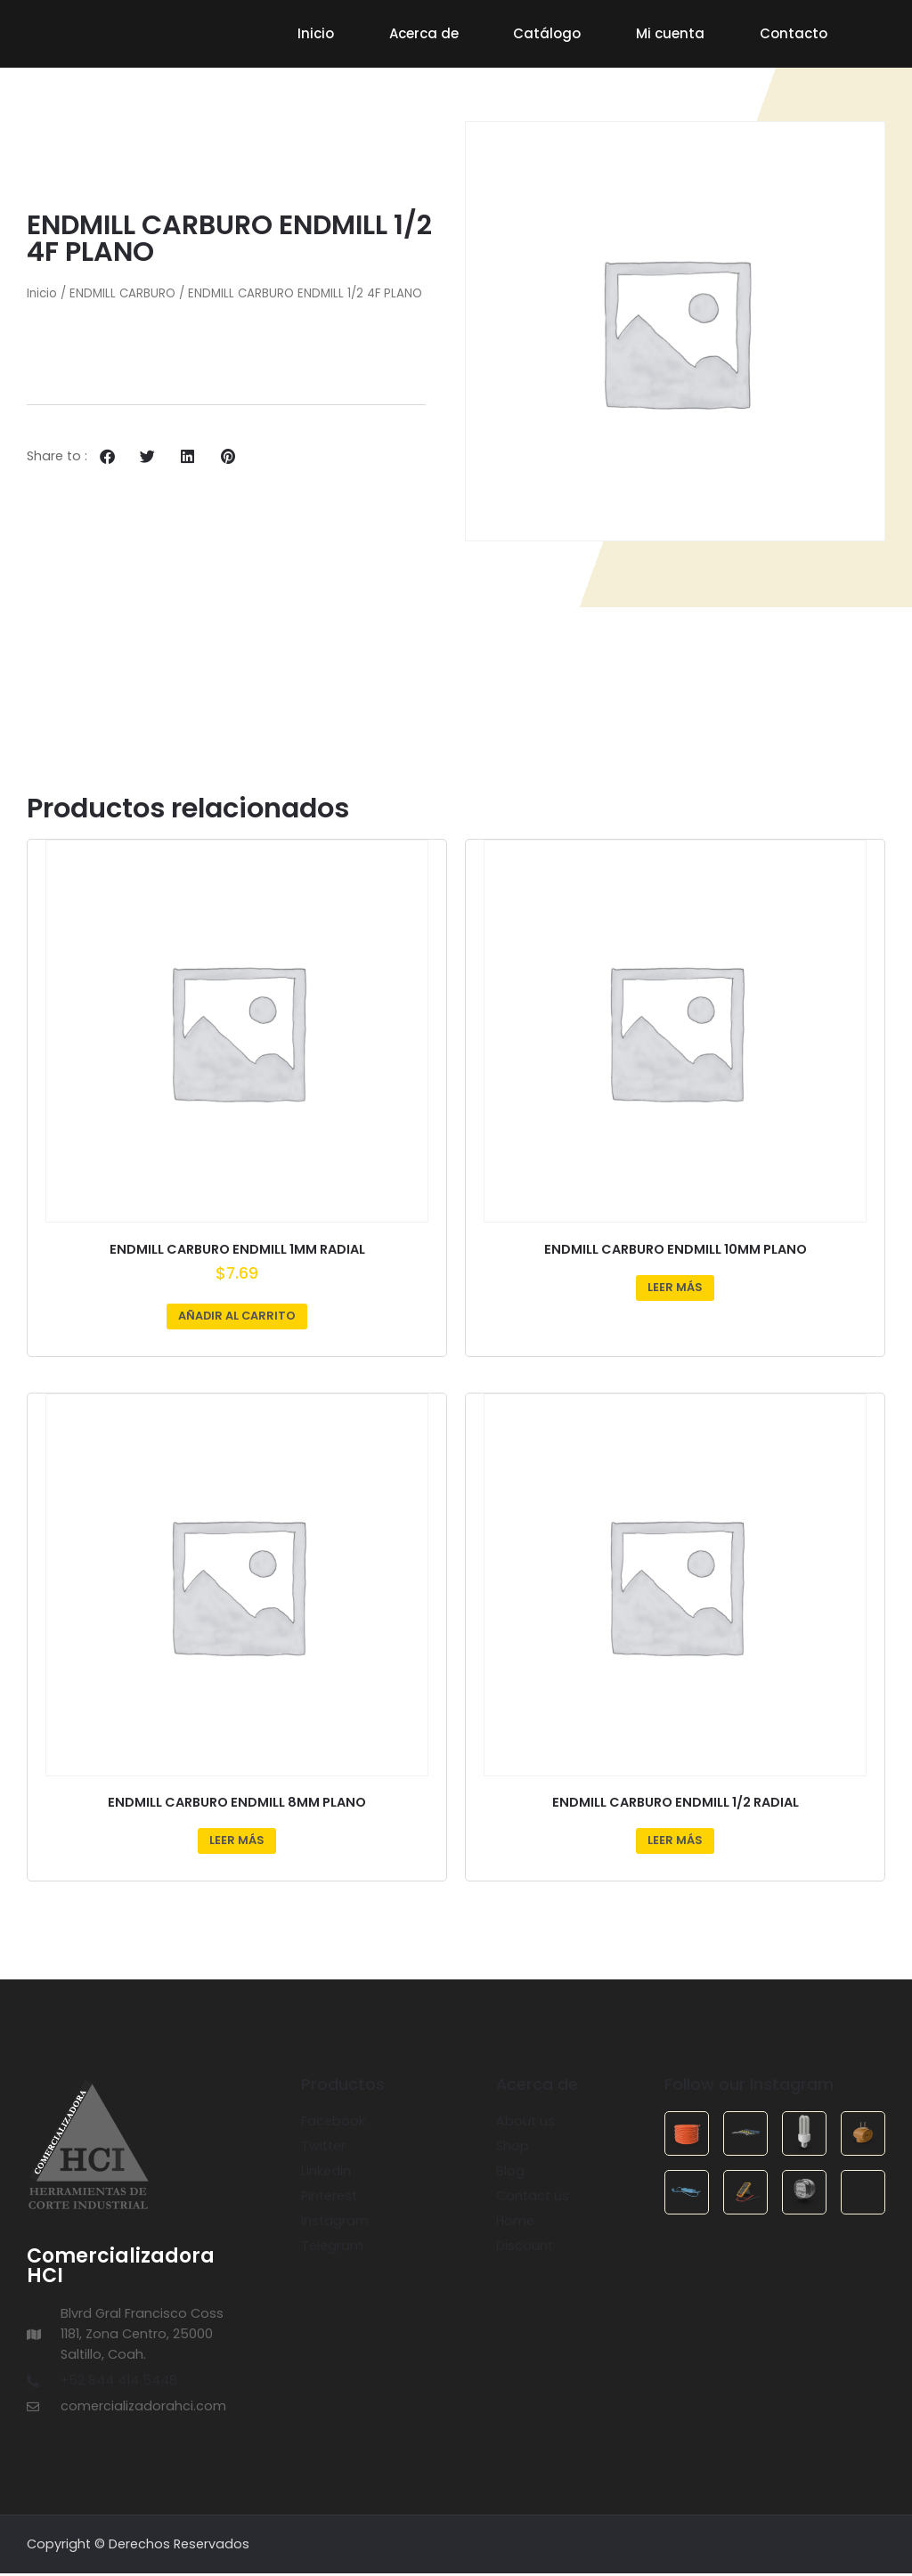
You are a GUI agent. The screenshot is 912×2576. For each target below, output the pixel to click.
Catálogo (547, 33)
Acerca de (424, 33)
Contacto (793, 33)
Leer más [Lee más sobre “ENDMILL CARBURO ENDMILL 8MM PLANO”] (237, 1842)
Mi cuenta (670, 33)
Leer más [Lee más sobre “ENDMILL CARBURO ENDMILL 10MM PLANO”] (675, 1289)
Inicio (315, 33)
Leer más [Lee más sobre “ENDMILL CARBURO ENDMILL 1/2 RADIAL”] (675, 1842)
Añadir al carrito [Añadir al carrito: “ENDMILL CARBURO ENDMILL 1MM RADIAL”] (237, 1318)
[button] (107, 459)
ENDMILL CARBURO (122, 296)
